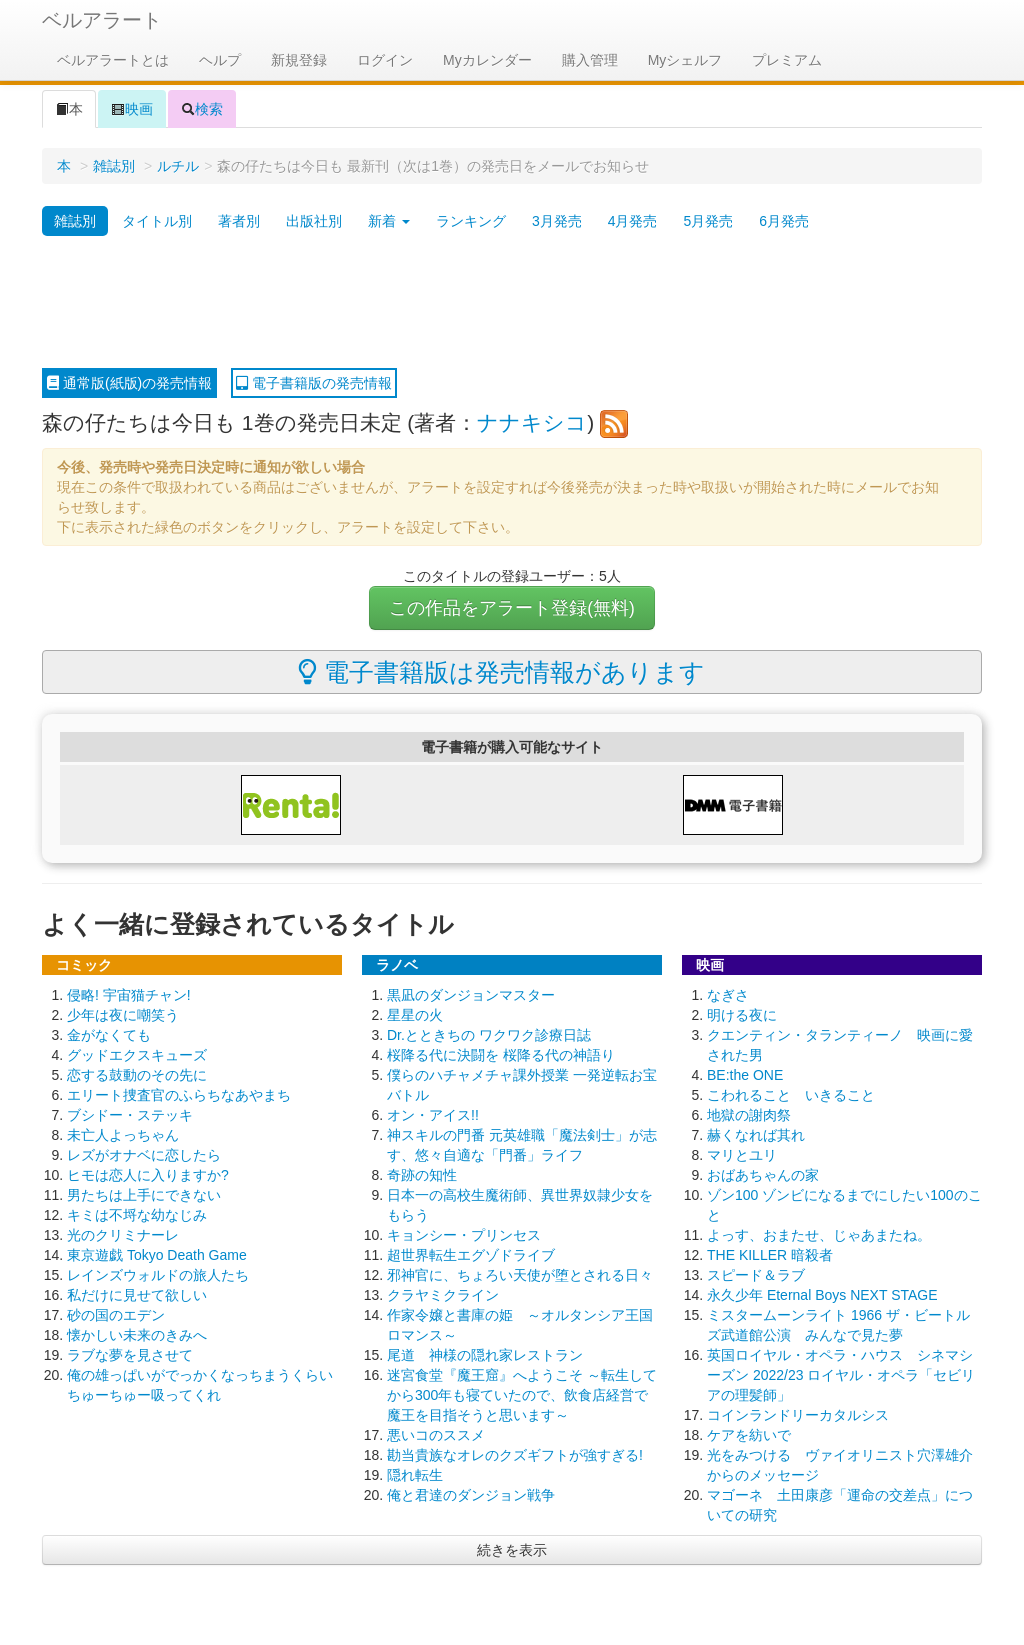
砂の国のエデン (116, 1315)
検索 (202, 109)
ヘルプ (220, 60)
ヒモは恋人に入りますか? (148, 1175)
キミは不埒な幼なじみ (137, 1215)
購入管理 (590, 60)
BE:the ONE (745, 1075)
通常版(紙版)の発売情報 (129, 383)
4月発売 (633, 221)
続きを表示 (512, 1550)
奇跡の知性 (422, 1175)
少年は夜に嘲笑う (123, 1015)
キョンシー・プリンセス (464, 1235)
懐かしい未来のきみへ (137, 1335)
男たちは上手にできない (144, 1195)
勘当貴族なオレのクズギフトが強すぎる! (515, 1455)
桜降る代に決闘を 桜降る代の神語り (501, 1055)
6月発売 (784, 221)
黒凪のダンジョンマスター (471, 995)
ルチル (178, 166)
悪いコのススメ (436, 1435)
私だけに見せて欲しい (137, 1295)
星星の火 (415, 1015)
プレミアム (787, 60)
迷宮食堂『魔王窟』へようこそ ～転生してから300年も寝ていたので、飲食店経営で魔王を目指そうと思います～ (522, 1395)
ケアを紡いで (749, 1435)
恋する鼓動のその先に (137, 1075)
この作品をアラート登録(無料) (512, 608)
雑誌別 (114, 166)
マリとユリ (742, 1155)
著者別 (239, 221)
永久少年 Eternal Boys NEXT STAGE (822, 1295)
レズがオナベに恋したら (144, 1155)
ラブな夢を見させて (130, 1355)
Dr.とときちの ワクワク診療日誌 (489, 1035)
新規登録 (299, 60)
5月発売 (708, 221)
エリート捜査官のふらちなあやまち (179, 1095)
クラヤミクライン (443, 1295)
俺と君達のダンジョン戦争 (471, 1495)
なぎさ (728, 995)
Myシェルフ (685, 60)
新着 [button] (389, 221)
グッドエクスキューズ (137, 1055)
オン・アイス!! (433, 1115)
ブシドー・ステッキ (130, 1115)
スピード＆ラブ (756, 1275)
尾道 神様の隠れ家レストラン (485, 1355)
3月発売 (557, 221)
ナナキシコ (532, 422)
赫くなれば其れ (756, 1135)
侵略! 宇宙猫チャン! (129, 995)
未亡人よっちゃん (123, 1135)
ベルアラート (102, 20)
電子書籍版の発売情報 (314, 383)
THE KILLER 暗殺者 (770, 1255)
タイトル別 (157, 221)
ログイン (385, 60)
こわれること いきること (791, 1095)
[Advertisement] (512, 303)
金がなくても (109, 1035)
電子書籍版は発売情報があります (501, 672)
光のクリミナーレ (123, 1235)
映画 (132, 109)
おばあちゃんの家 (763, 1175)
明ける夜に (742, 1015)
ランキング (471, 221)
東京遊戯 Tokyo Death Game (157, 1255)
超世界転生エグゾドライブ (471, 1255)
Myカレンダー (487, 60)
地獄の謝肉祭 (749, 1115)
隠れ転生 (415, 1475)
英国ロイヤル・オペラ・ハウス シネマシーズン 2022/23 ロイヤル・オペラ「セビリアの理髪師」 (841, 1375)
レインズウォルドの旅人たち (158, 1275)
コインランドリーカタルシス (798, 1415)
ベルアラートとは (113, 60)
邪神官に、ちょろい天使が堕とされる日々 (520, 1275)
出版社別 (314, 221)
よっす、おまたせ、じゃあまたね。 (819, 1235)
